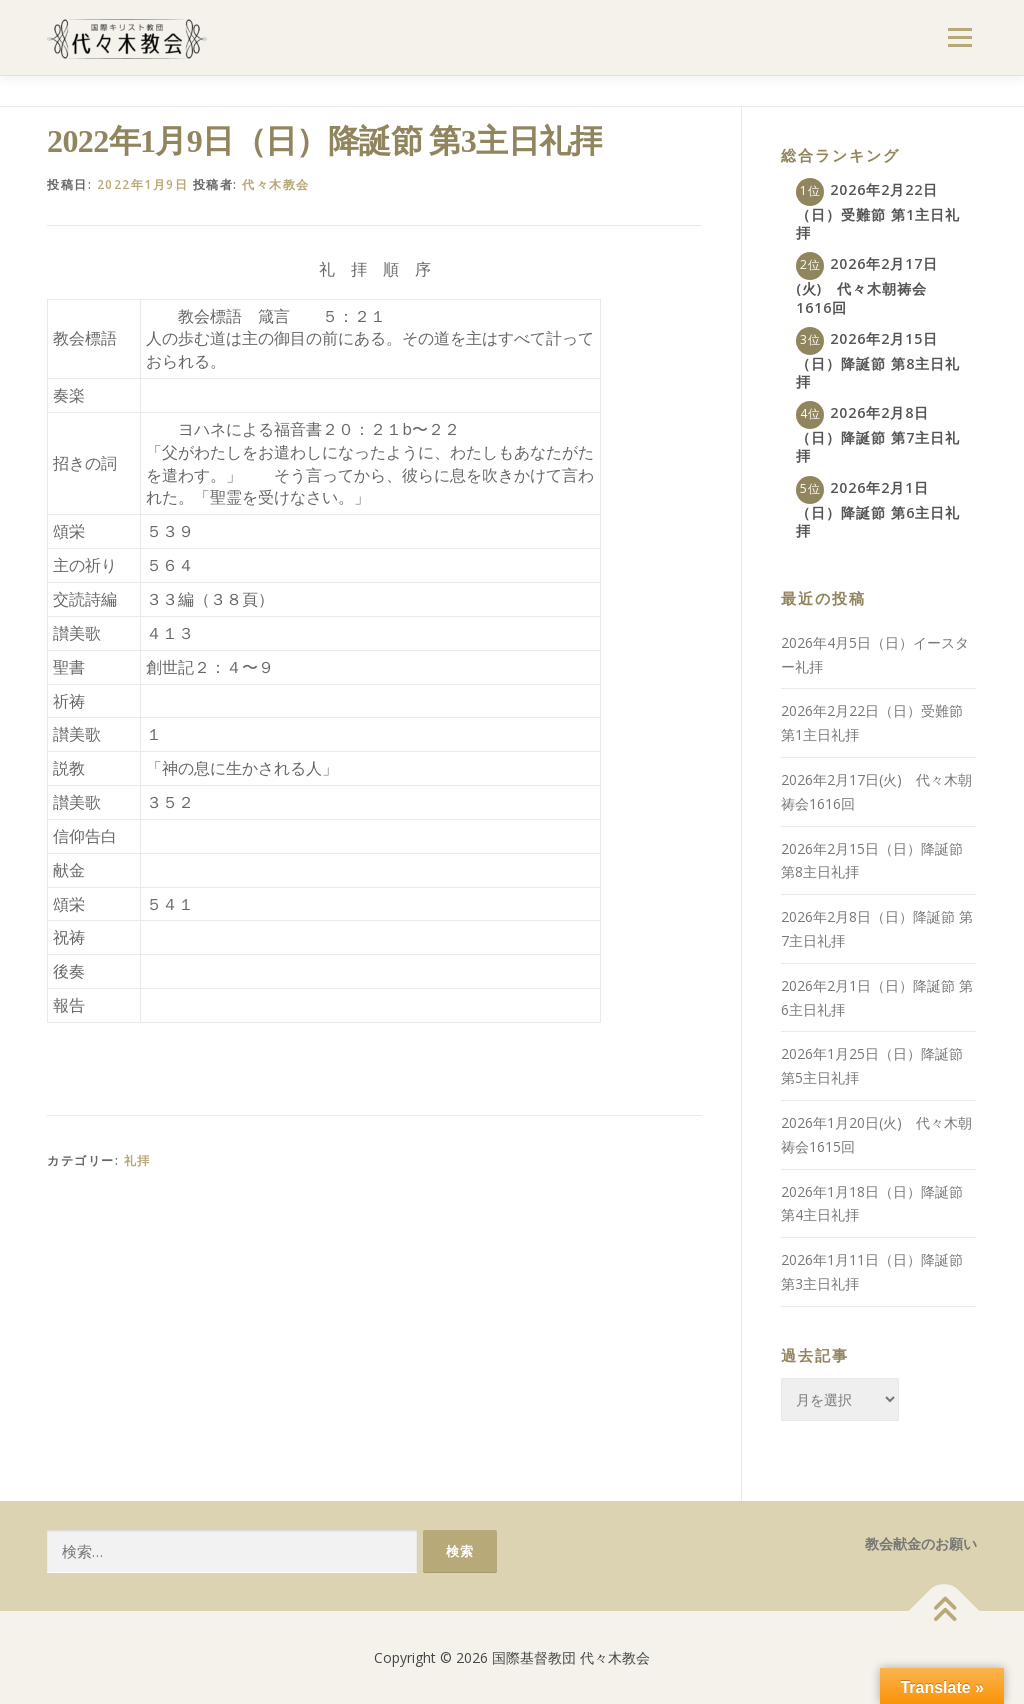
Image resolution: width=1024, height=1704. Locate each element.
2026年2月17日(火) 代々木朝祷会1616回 (867, 285)
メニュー (959, 37)
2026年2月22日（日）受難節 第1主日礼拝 (878, 211)
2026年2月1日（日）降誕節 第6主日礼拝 (878, 509)
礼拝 (137, 1160)
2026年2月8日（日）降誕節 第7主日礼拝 (878, 434)
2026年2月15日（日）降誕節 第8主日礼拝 (878, 360)
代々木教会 (276, 184)
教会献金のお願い (921, 1543)
